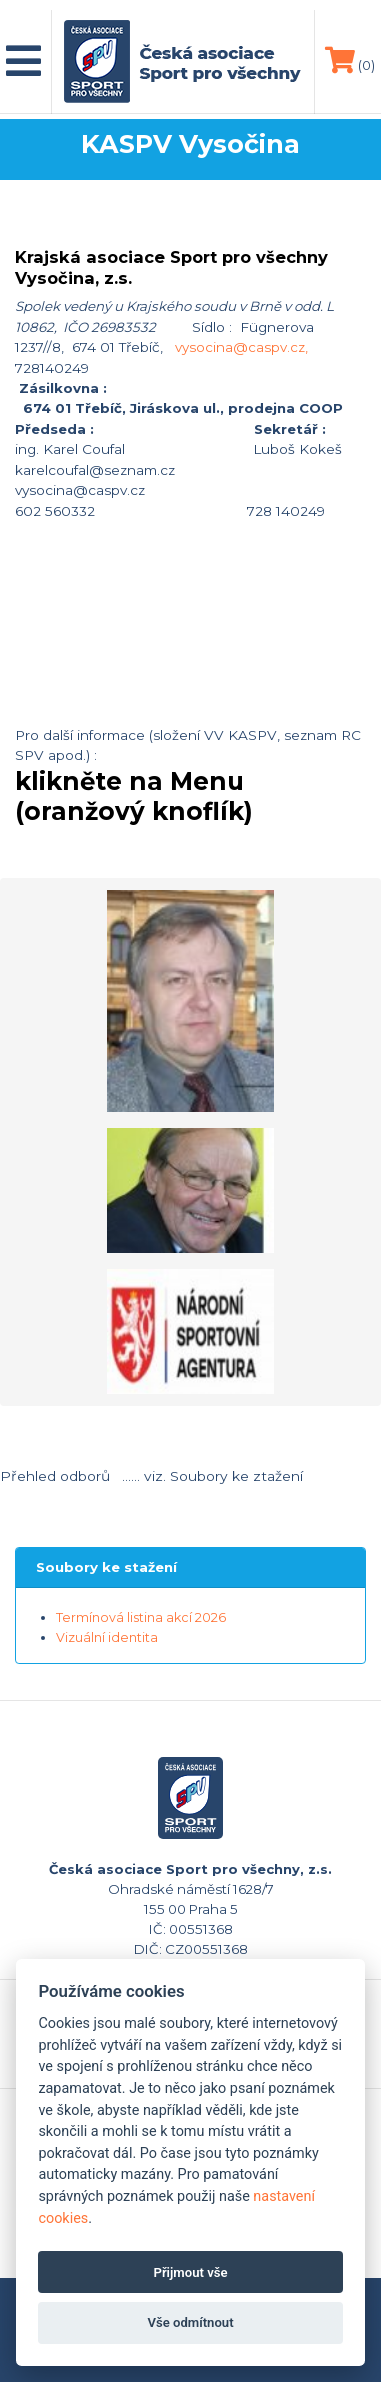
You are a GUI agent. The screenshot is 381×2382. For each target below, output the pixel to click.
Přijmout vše (190, 2272)
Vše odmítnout (190, 2322)
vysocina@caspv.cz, (241, 347)
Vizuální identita (107, 1637)
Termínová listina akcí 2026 (141, 1617)
